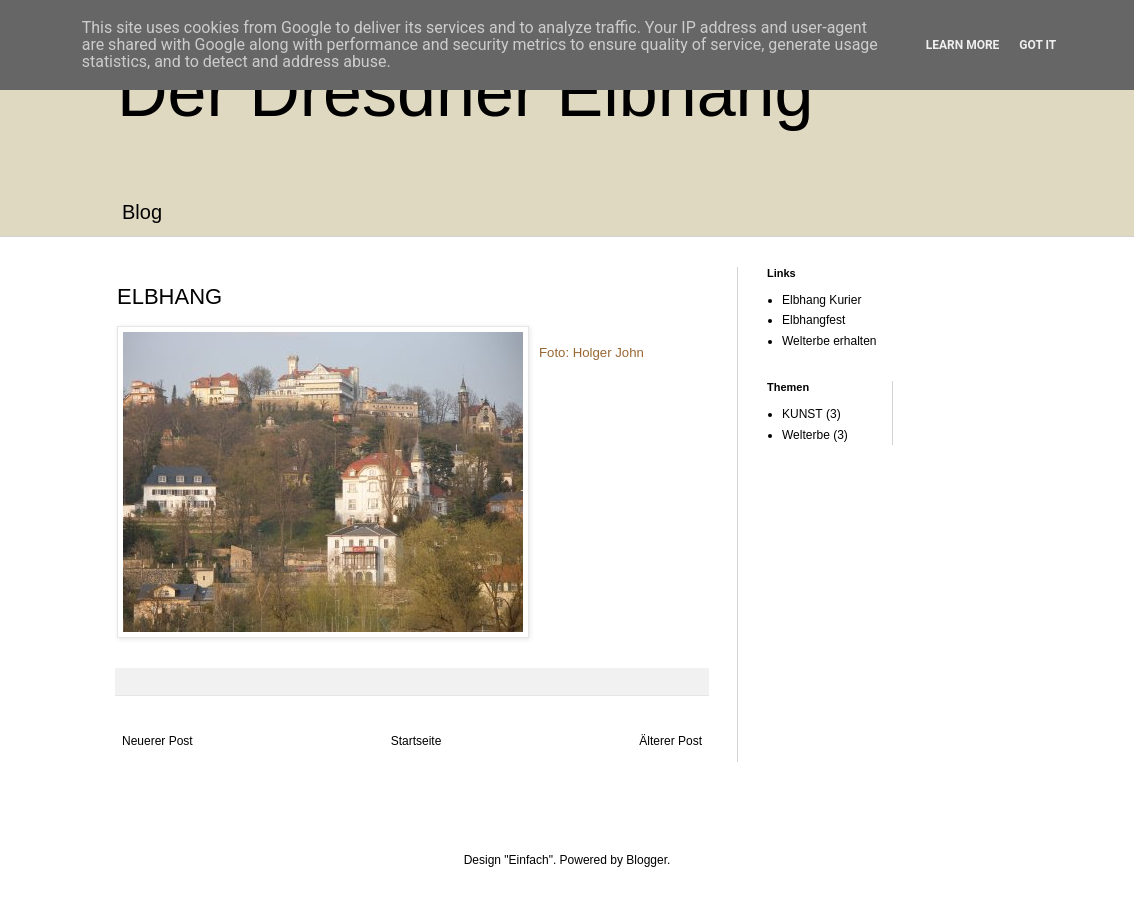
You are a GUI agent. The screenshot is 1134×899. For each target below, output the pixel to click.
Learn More (963, 45)
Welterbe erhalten (829, 341)
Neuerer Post (157, 741)
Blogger (646, 860)
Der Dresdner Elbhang (465, 92)
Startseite (416, 741)
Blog (142, 212)
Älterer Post (670, 741)
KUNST (802, 414)
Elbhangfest (813, 320)
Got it (1037, 45)
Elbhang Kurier (821, 300)
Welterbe (806, 435)
